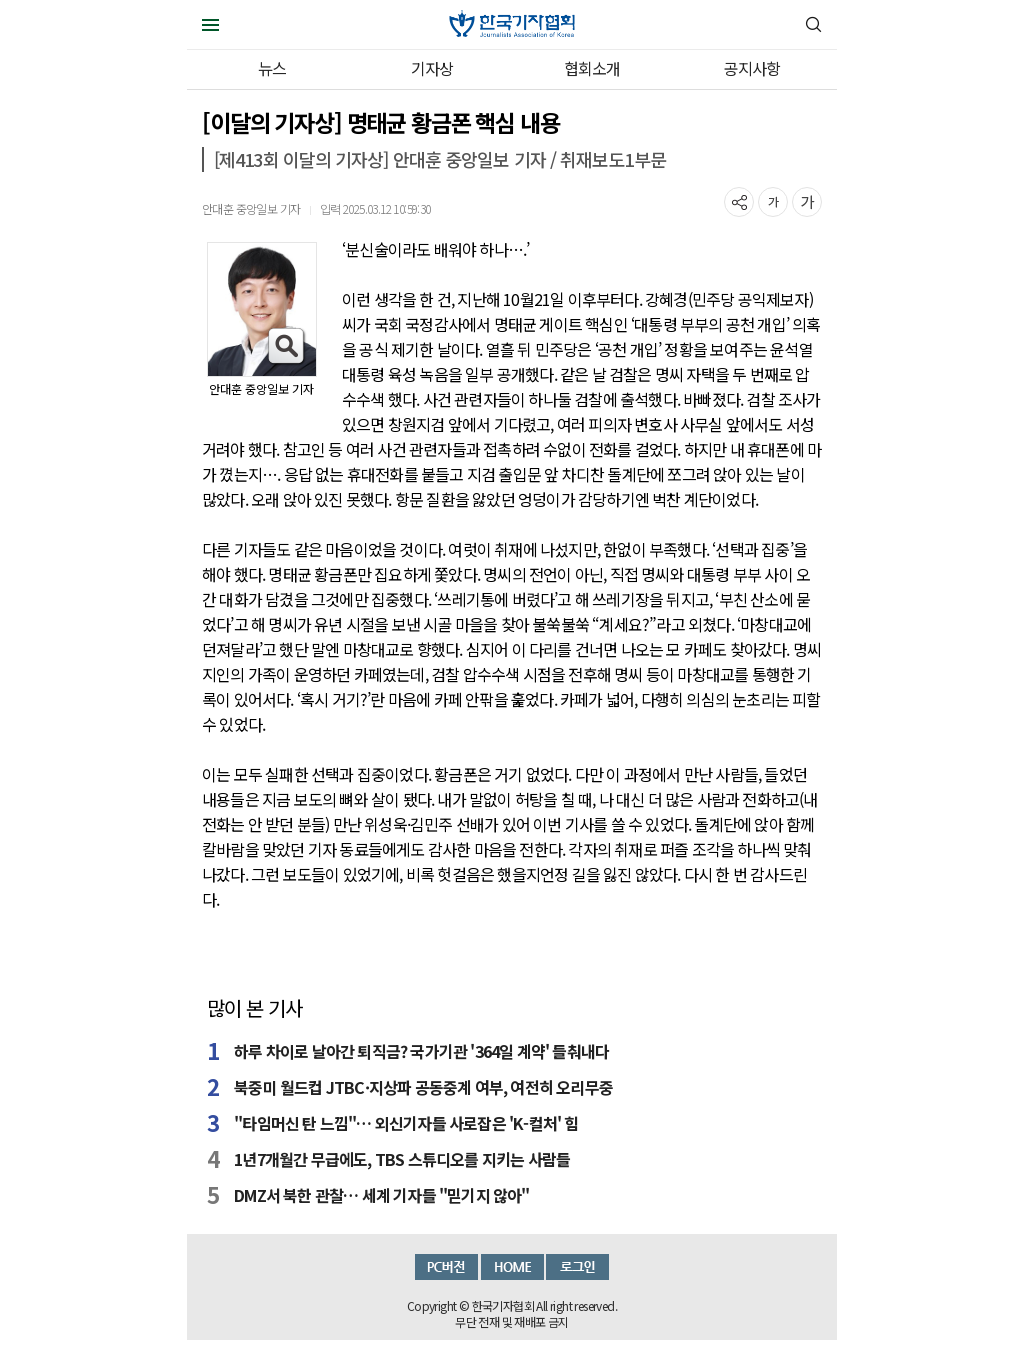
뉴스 (272, 68)
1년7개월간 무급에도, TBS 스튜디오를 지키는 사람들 (402, 1159)
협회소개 (592, 68)
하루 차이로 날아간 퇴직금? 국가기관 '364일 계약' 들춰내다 (421, 1051)
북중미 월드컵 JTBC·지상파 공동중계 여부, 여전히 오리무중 (423, 1087)
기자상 (432, 68)
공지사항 (752, 68)
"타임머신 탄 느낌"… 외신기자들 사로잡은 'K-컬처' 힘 (406, 1123)
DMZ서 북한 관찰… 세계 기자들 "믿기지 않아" (381, 1195)
